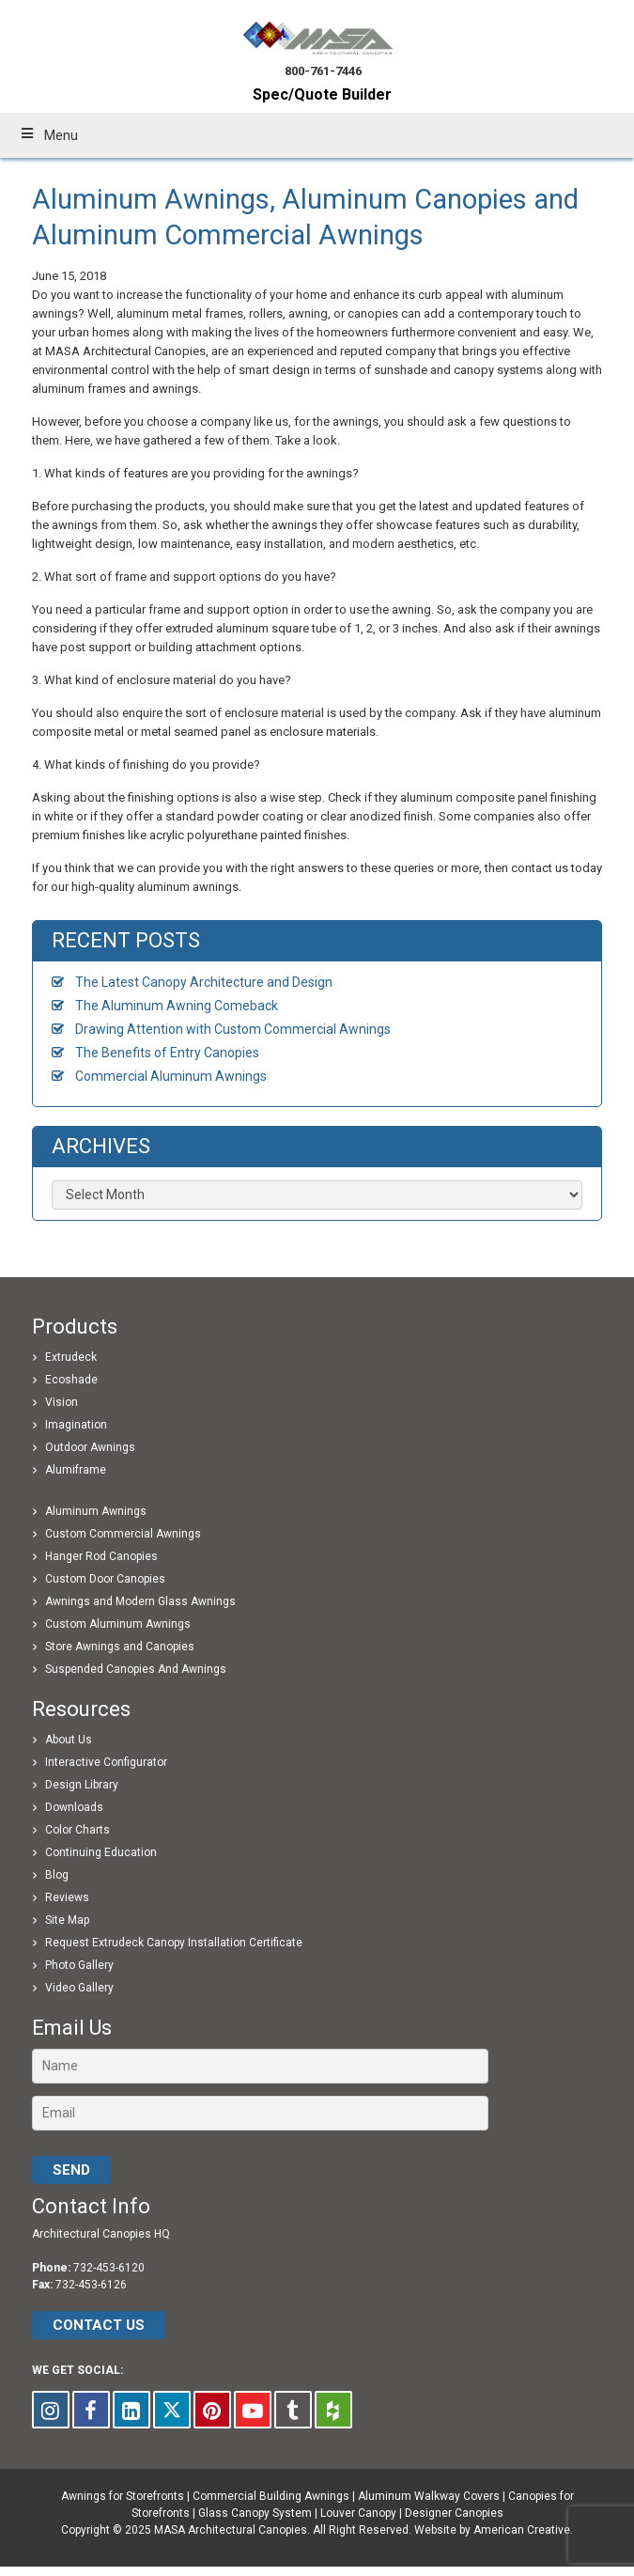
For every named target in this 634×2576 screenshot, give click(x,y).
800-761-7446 (323, 71)
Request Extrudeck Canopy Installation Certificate (173, 1942)
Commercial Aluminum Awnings (171, 1076)
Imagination (76, 1424)
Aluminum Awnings (96, 1511)
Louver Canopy (358, 2513)
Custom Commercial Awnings (123, 1533)
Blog (57, 1874)
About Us (68, 1739)
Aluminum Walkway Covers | (433, 2496)
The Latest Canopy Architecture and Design (203, 982)
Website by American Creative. (493, 2530)
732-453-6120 (109, 2267)
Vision (61, 1402)
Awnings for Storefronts (122, 2496)
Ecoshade (71, 1379)
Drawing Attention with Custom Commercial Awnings (233, 1029)
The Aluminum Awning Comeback (176, 1005)
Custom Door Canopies (105, 1578)
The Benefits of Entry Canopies (167, 1052)
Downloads (74, 1807)
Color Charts (77, 1829)
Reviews (67, 1897)
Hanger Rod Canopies (101, 1556)
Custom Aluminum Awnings (118, 1624)
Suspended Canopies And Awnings (135, 1669)
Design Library (81, 1784)
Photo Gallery (79, 1965)
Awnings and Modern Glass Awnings (140, 1601)
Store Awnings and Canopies (119, 1646)
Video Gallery (79, 1987)
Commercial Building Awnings (271, 2496)
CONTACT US (99, 2325)
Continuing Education (101, 1852)
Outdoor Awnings (90, 1447)
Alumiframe (75, 1469)
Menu (48, 135)
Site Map (67, 1920)
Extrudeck (71, 1357)
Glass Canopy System (255, 2513)
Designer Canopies (454, 2513)
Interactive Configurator (106, 1762)
